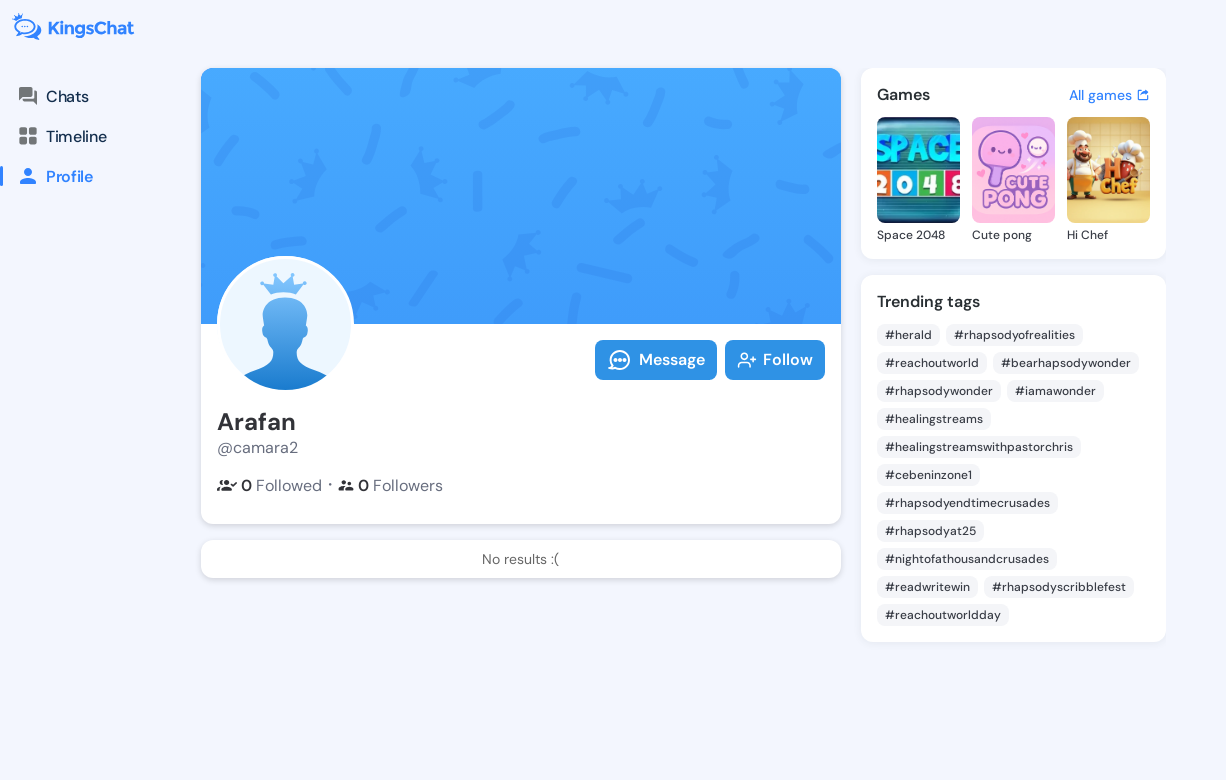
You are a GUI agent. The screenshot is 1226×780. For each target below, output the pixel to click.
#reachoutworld (932, 363)
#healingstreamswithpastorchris (979, 447)
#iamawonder (1055, 391)
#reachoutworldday (943, 615)
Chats (52, 96)
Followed (269, 485)
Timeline (61, 136)
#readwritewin (927, 587)
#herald (908, 335)
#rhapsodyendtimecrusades (967, 503)
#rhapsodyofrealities (1014, 335)
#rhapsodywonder (939, 391)
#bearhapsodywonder (1066, 363)
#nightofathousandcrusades (967, 559)
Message (656, 360)
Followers (390, 485)
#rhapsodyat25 (930, 531)
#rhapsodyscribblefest (1059, 587)
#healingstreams (934, 419)
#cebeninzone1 (928, 475)
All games (1109, 95)
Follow (775, 359)
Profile (46, 176)
